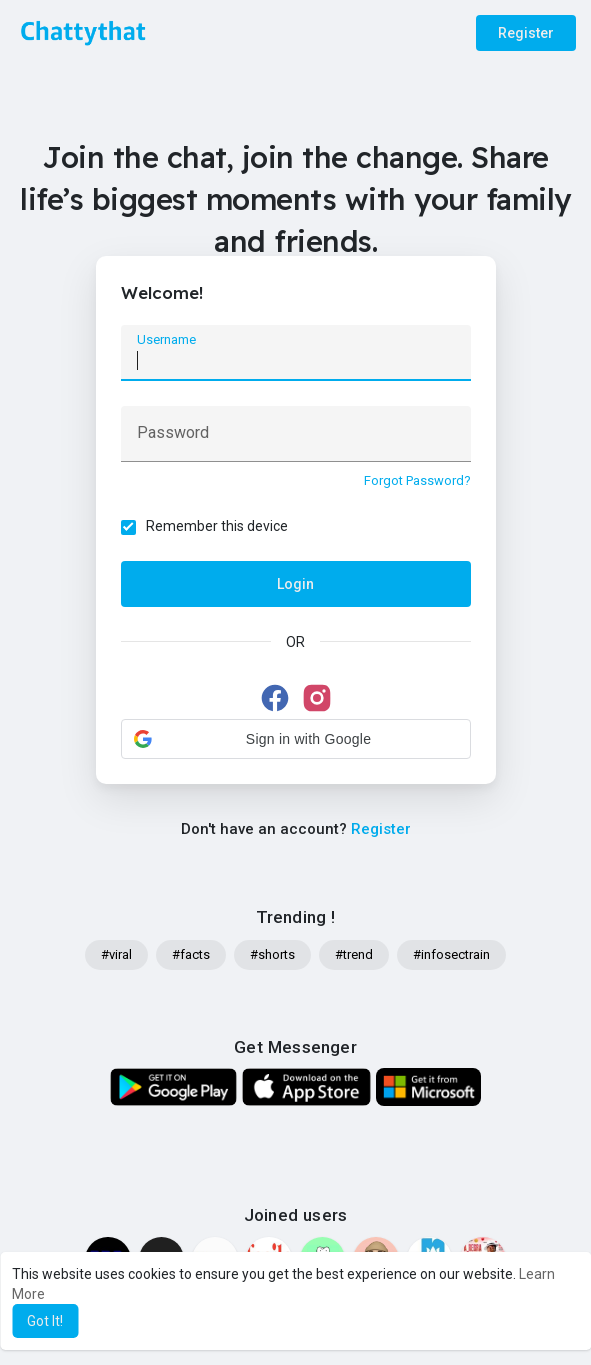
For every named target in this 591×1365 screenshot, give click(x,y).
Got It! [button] (45, 1321)
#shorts (272, 954)
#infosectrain (451, 954)
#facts (191, 954)
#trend (354, 954)
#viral (116, 954)
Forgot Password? (417, 480)
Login (295, 584)
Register (526, 33)
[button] (296, 739)
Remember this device (217, 526)
